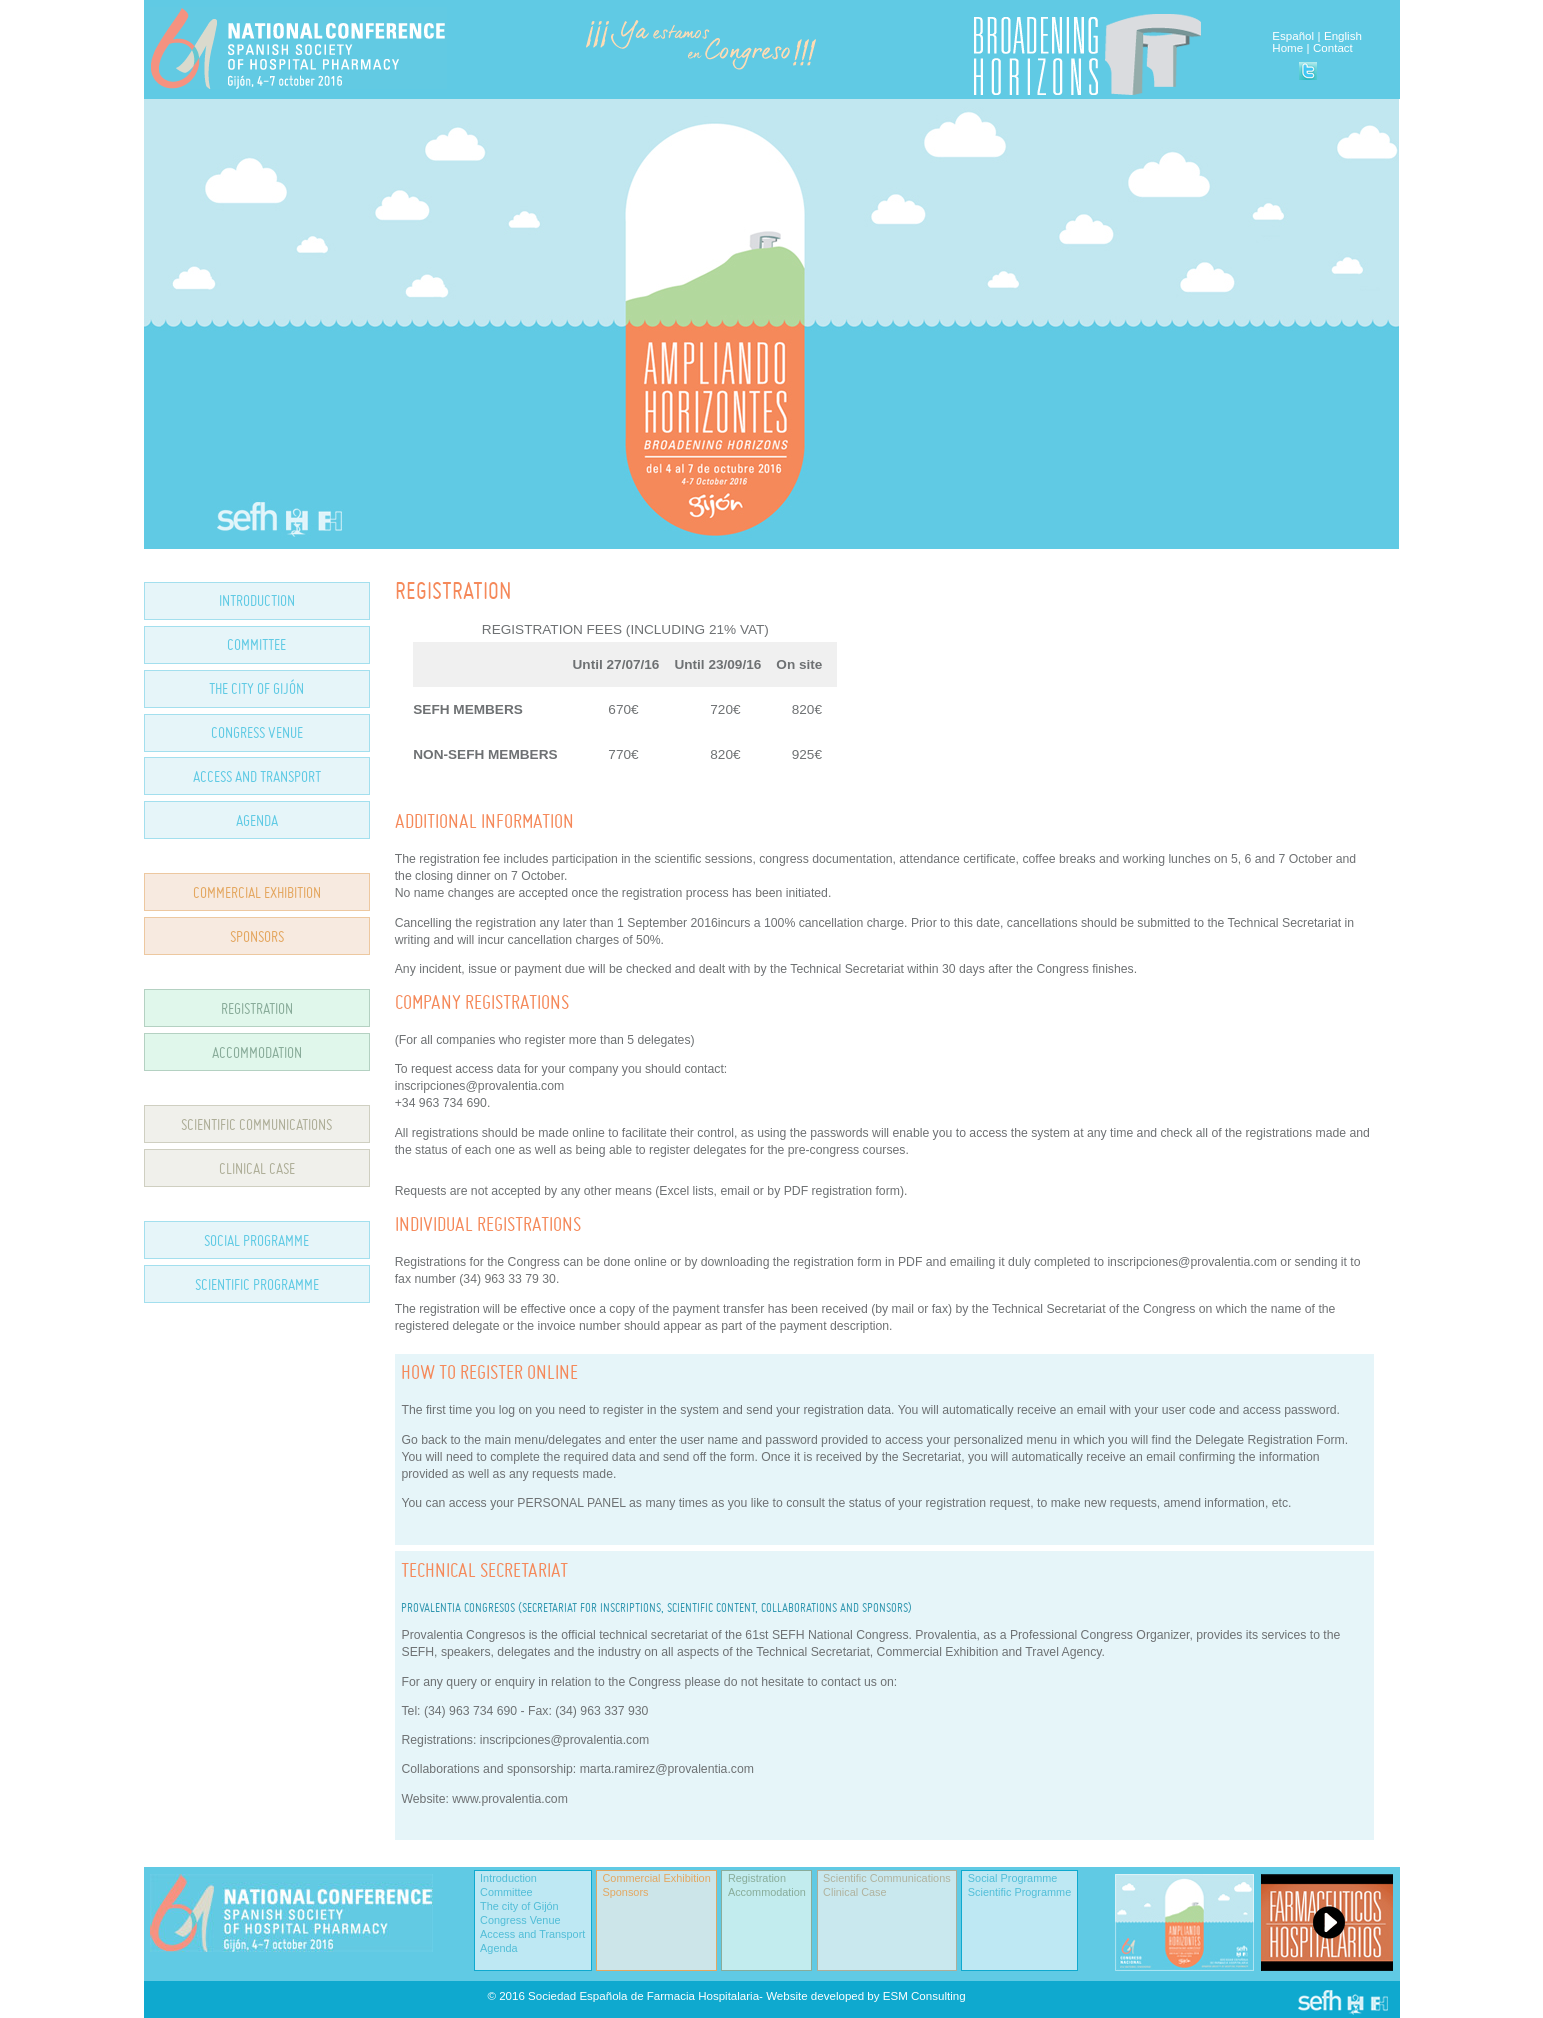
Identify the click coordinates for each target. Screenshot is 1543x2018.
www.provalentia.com (510, 1799)
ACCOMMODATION (257, 1052)
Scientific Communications (887, 1878)
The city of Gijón (519, 1906)
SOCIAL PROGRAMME (256, 1240)
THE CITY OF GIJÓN (256, 688)
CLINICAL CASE (257, 1168)
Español (1293, 36)
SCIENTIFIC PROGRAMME (257, 1284)
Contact (1333, 48)
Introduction (508, 1878)
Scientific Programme (1019, 1892)
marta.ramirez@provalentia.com (667, 1769)
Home (1287, 48)
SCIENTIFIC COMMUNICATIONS (256, 1124)
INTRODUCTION (257, 600)
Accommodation (767, 1892)
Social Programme (1012, 1878)
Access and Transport (532, 1934)
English (1343, 36)
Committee (506, 1892)
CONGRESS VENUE (257, 732)
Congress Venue (520, 1920)
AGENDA (257, 820)
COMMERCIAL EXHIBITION (257, 892)
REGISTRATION (257, 1008)
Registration (757, 1878)
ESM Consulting (924, 1996)
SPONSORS (257, 936)
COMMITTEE (256, 644)
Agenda (499, 1948)
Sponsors (626, 1892)
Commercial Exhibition (657, 1878)
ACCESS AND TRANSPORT (257, 776)
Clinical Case (854, 1892)
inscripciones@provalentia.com (565, 1740)
